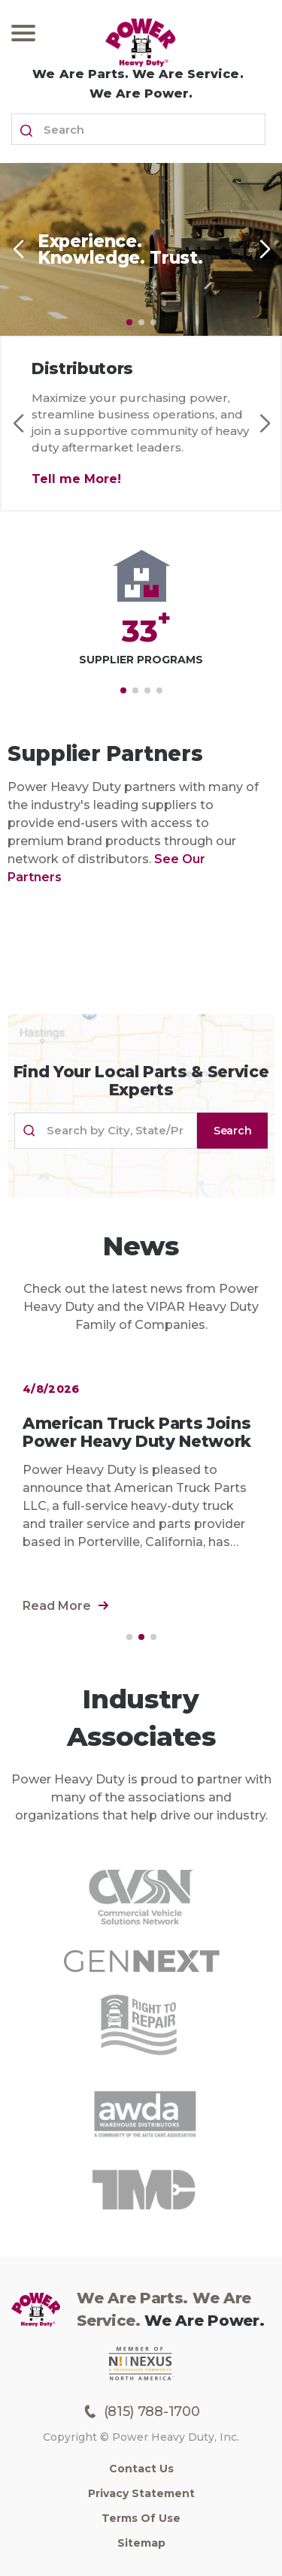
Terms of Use (141, 2518)
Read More (66, 1606)
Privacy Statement (141, 2493)
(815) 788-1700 (141, 2411)
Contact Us (141, 2468)
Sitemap (141, 2543)
